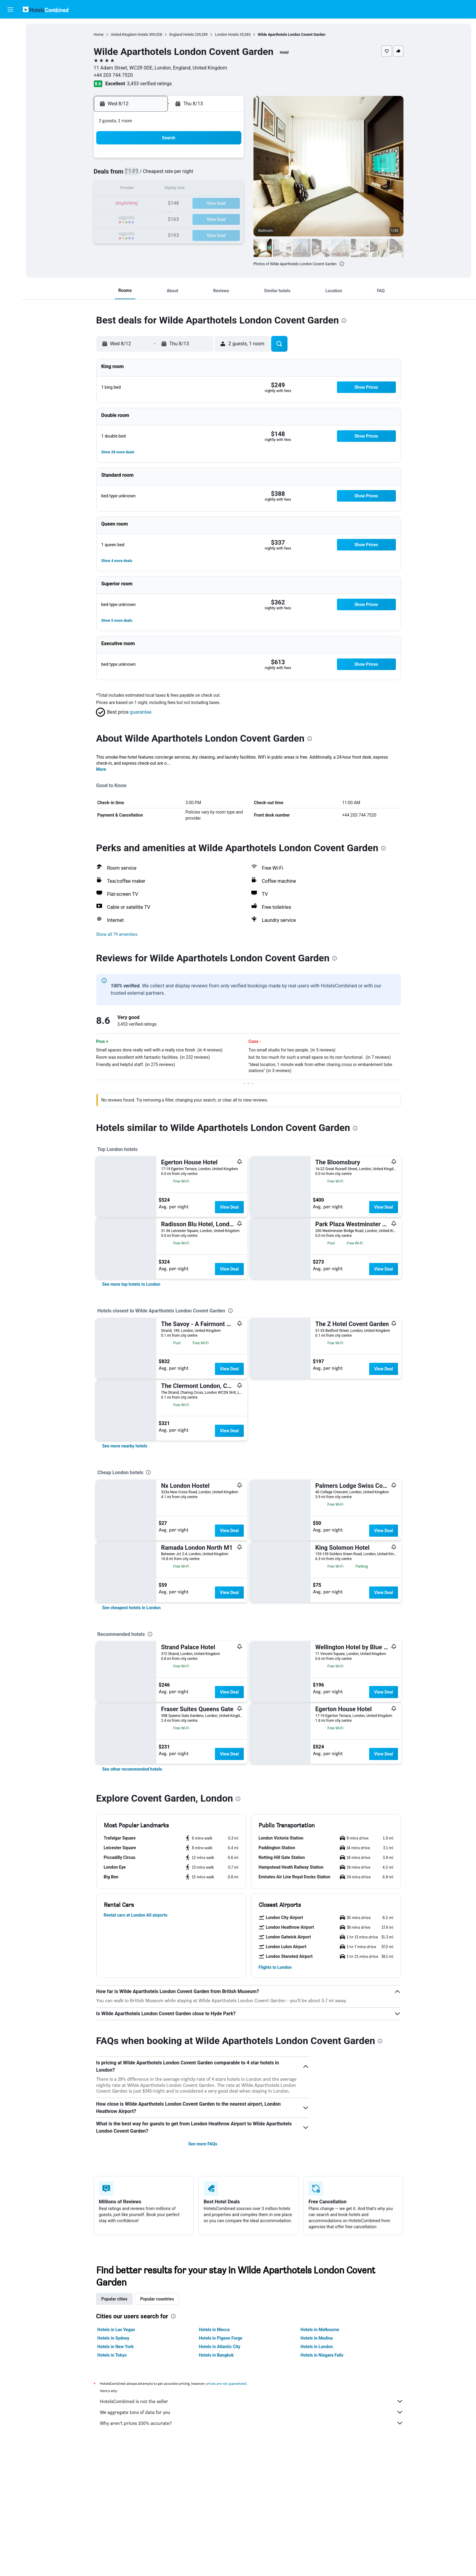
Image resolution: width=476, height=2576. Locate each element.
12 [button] (184, 189)
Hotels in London (317, 2346)
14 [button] (213, 189)
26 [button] (184, 218)
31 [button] (155, 233)
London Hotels (227, 34)
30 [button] (140, 233)
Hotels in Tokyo (112, 2355)
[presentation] (342, 263)
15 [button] (228, 189)
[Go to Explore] (10, 79)
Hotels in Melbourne (320, 2329)
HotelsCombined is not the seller (251, 2401)
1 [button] (227, 160)
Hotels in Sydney (113, 2338)
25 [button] (169, 218)
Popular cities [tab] (114, 2299)
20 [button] (199, 204)
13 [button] (199, 189)
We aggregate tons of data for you (251, 2412)
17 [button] (155, 204)
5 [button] (184, 175)
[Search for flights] (10, 28)
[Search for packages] (10, 66)
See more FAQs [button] (202, 2143)
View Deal (229, 1207)
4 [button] (169, 175)
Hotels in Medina (317, 2338)
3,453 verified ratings (149, 83)
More (101, 769)
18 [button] (169, 204)
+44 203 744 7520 (113, 75)
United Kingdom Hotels (129, 34)
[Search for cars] (10, 53)
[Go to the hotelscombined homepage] (45, 9)
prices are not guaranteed (226, 2383)
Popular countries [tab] (157, 2299)
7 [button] (213, 175)
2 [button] (140, 175)
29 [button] (228, 218)
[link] (131, 1284)
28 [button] (213, 218)
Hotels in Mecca (214, 2329)
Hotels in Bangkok (216, 2355)
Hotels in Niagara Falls (322, 2355)
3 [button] (155, 175)
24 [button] (155, 218)
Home (99, 34)
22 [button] (228, 204)
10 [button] (155, 189)
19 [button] (184, 204)
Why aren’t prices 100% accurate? (251, 2423)
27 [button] (199, 218)
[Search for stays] (10, 41)
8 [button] (227, 175)
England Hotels (181, 34)
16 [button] (140, 204)
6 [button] (198, 175)
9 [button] (140, 189)
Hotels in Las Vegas (116, 2329)
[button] (10, 9)
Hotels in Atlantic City (219, 2346)
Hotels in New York (115, 2346)
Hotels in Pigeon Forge (220, 2338)
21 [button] (213, 204)
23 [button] (140, 218)
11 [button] (169, 189)
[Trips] (10, 96)
